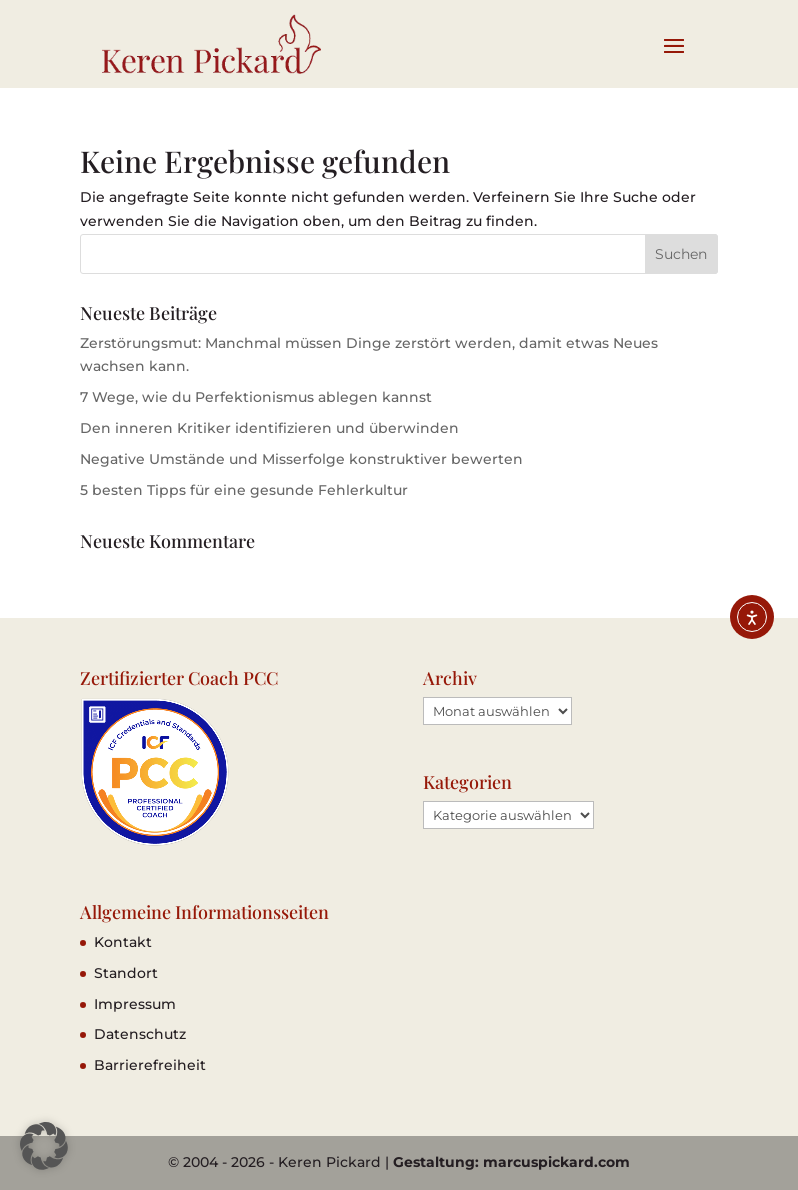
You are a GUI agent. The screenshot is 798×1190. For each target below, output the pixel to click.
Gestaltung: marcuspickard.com (511, 1162)
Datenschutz (140, 1034)
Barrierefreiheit (150, 1065)
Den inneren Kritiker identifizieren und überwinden (269, 428)
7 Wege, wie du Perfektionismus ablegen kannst (256, 397)
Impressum (135, 1004)
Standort (126, 973)
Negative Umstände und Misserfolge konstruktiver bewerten (301, 459)
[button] (44, 1146)
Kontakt (123, 942)
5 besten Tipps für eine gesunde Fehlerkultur (244, 490)
